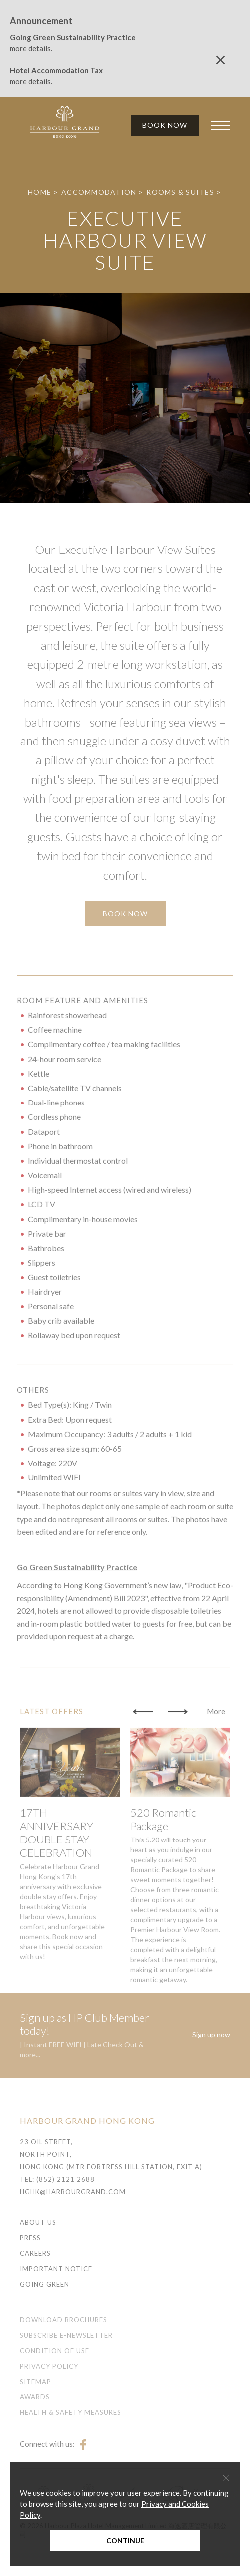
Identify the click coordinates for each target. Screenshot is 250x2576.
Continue (125, 2540)
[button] (143, 1741)
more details (30, 48)
